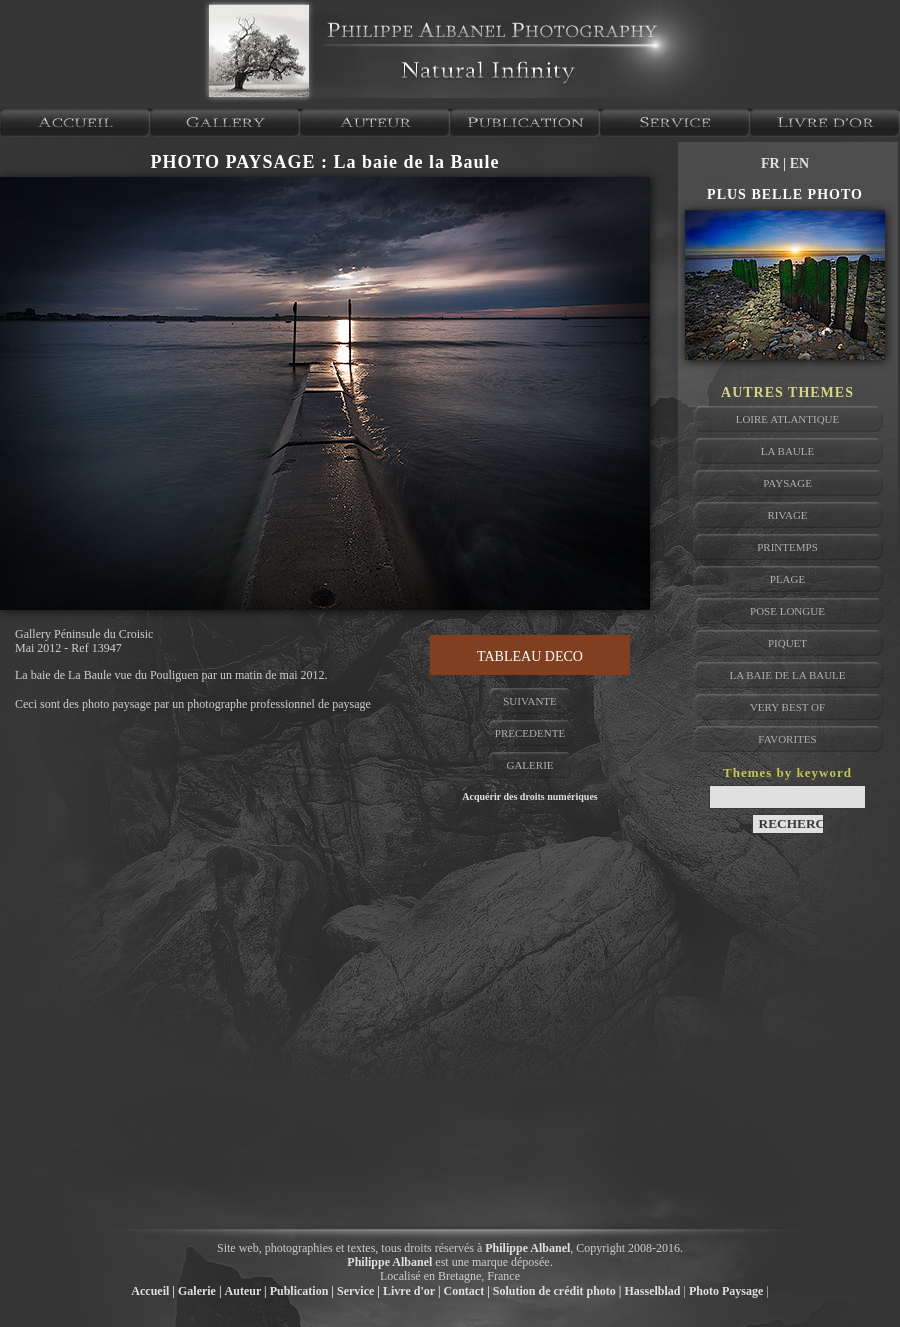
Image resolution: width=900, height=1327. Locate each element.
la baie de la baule (787, 675)
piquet (787, 643)
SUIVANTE (530, 701)
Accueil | (153, 1291)
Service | (358, 1291)
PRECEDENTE (530, 733)
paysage (787, 483)
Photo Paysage (726, 1291)
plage (787, 579)
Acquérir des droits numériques (529, 796)
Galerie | (200, 1291)
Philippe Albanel (527, 1248)
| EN (796, 163)
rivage (787, 515)
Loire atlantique (788, 419)
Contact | (467, 1291)
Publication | (302, 1291)
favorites (787, 739)
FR (772, 163)
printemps (787, 547)
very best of (787, 707)
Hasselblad (653, 1291)
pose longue (787, 611)
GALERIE (529, 765)
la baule (787, 451)
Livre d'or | (412, 1291)
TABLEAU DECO (530, 656)
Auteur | (246, 1291)
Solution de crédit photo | (557, 1291)
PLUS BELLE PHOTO (785, 194)
